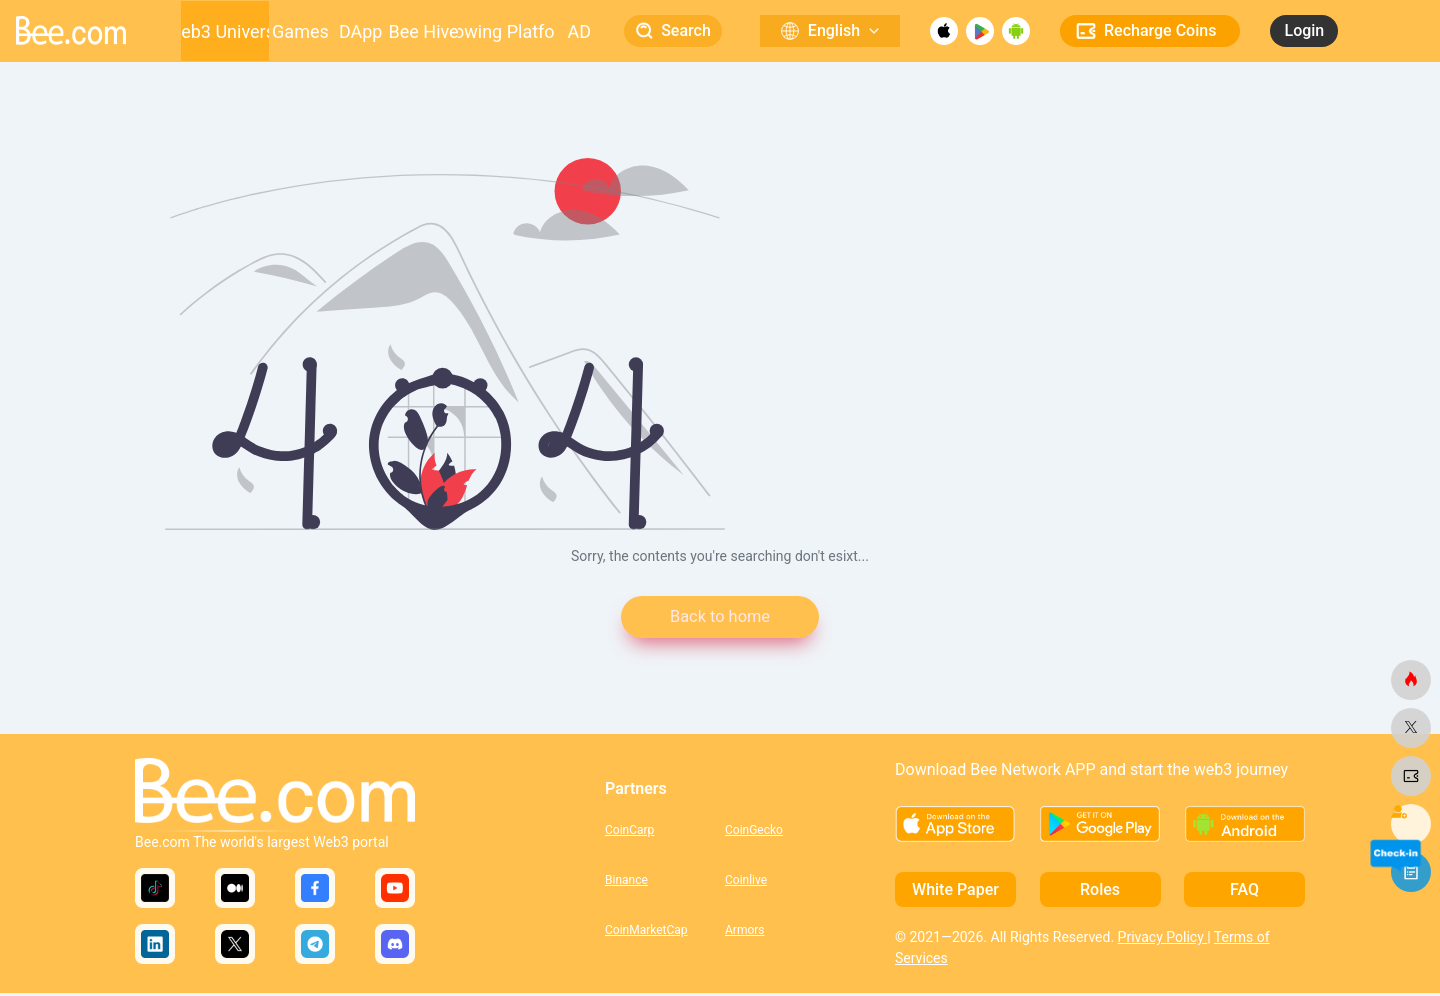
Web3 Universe (225, 31)
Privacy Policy (1163, 940)
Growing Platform (506, 31)
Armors (745, 932)
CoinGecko (754, 832)
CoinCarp (629, 832)
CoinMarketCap (646, 932)
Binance (626, 882)
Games (300, 31)
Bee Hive (424, 31)
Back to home (720, 618)
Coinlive (746, 882)
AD (579, 31)
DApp (361, 31)
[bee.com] (1411, 680)
